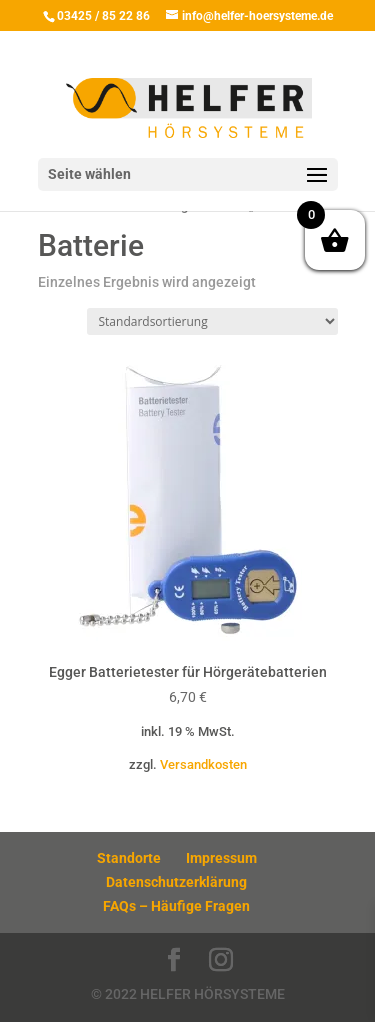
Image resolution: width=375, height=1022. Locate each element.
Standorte (129, 858)
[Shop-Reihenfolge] (212, 321)
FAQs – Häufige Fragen (176, 906)
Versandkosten (203, 764)
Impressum (221, 858)
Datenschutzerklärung (176, 882)
